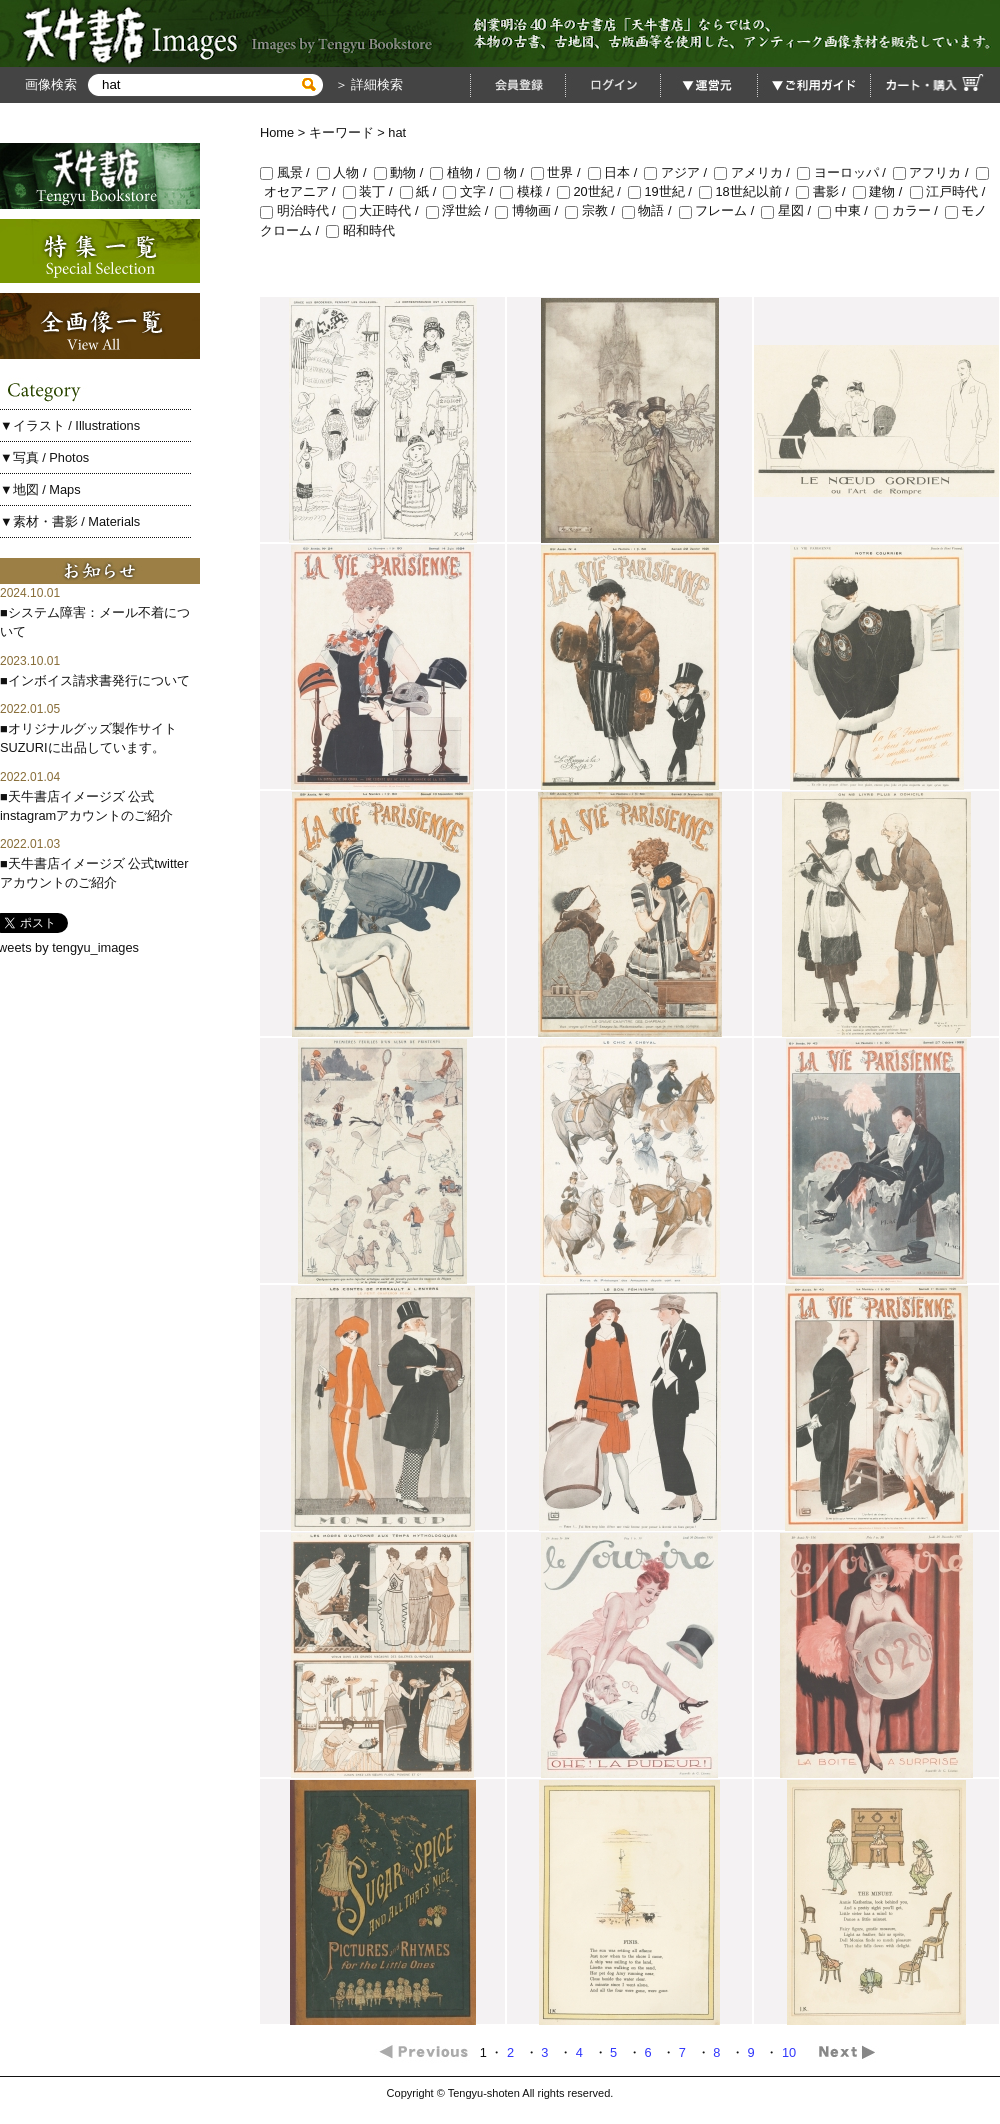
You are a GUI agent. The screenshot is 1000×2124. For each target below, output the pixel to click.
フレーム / (720, 210)
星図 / (789, 210)
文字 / (471, 191)
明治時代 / (301, 210)
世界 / (559, 172)
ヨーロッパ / (845, 172)
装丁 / (371, 191)
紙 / (422, 191)
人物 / (345, 172)
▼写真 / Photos (44, 457)
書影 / (824, 191)
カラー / (910, 210)
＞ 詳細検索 (367, 84)
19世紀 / (663, 191)
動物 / (402, 172)
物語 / (650, 210)
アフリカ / (934, 172)
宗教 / (593, 210)
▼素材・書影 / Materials (70, 521)
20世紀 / (592, 191)
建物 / (881, 191)
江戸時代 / (949, 191)
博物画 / (530, 210)
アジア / (679, 172)
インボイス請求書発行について (99, 680)
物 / (509, 172)
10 (791, 2052)
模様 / (528, 191)
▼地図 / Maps (40, 489)
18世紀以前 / (747, 191)
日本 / (616, 172)
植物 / (458, 172)
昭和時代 (360, 230)
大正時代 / (384, 210)
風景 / (288, 172)
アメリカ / (755, 172)
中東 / (846, 210)
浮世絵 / (461, 210)
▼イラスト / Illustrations (70, 425)
